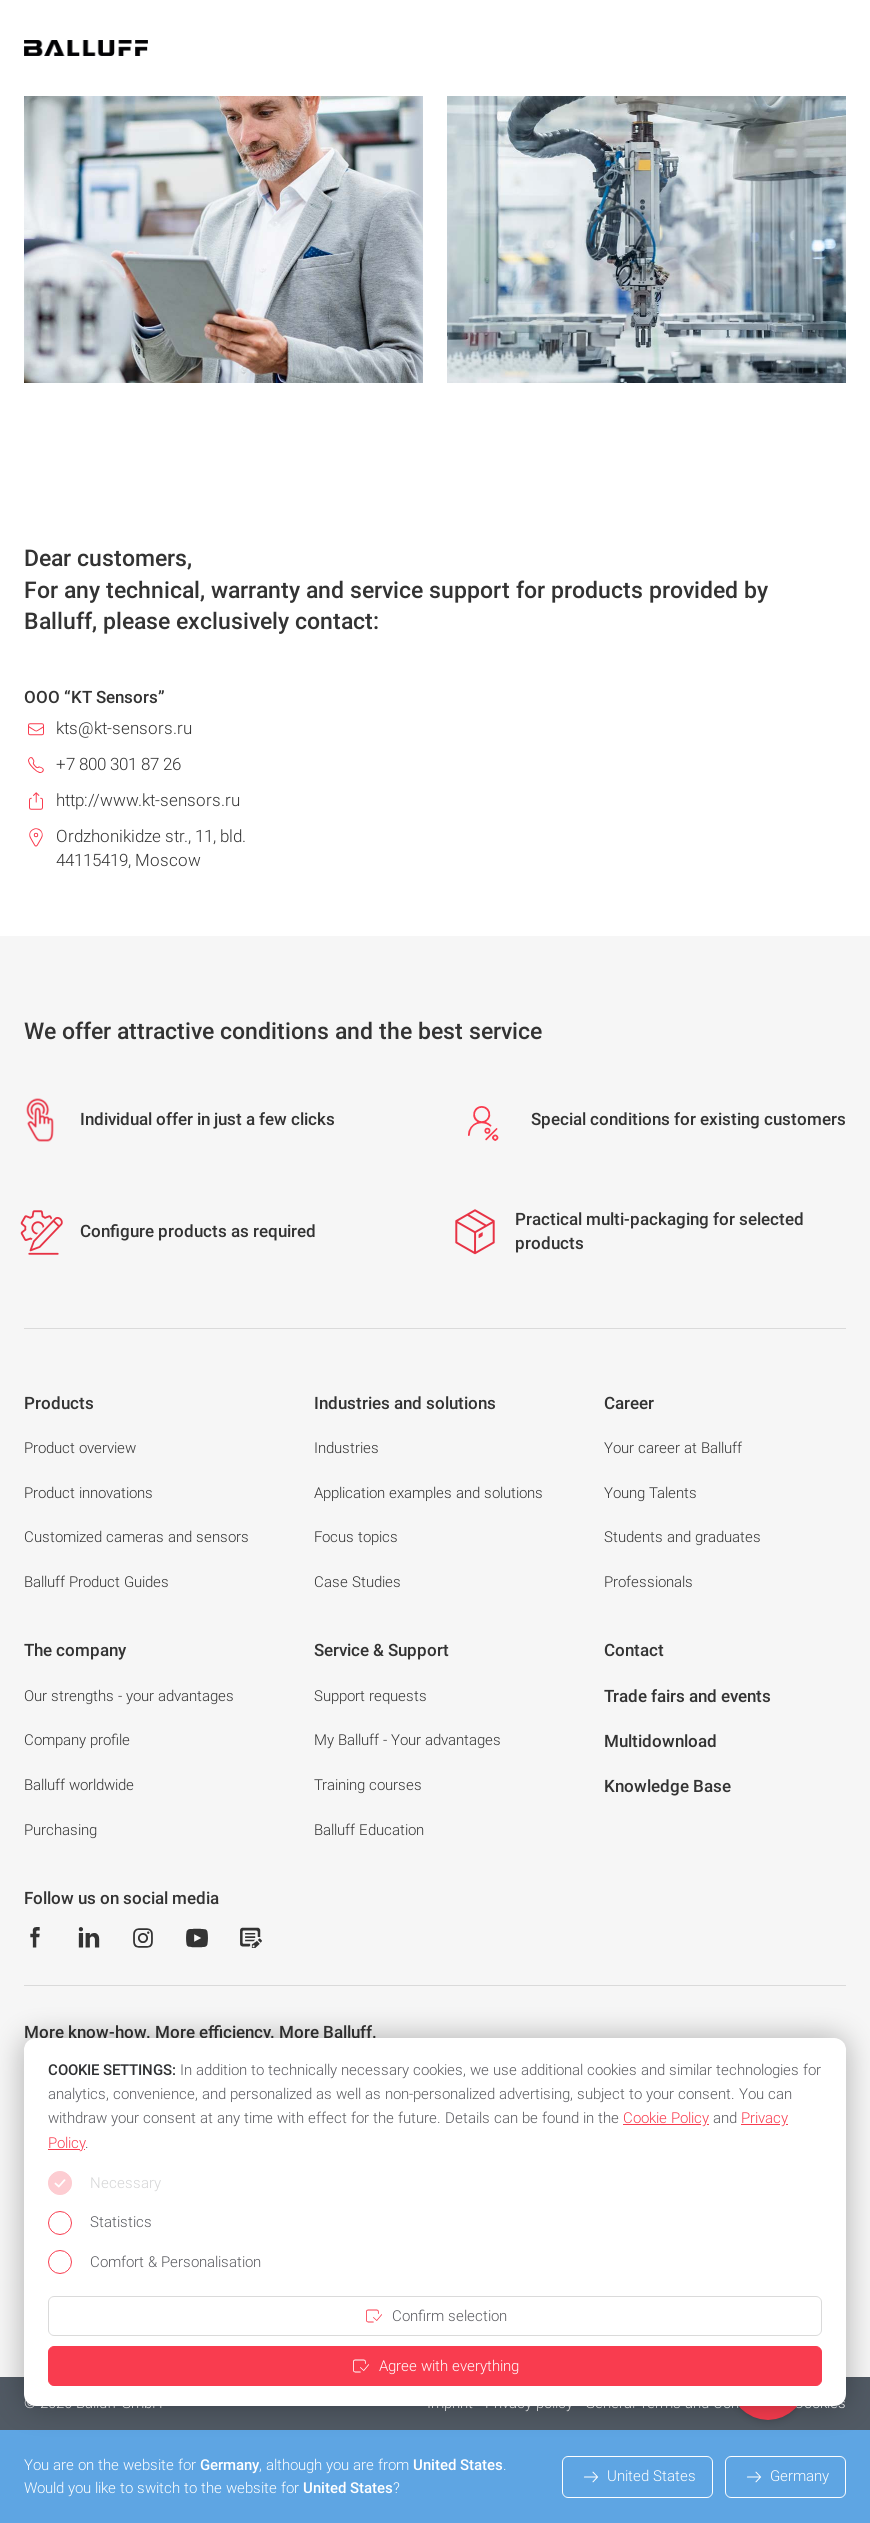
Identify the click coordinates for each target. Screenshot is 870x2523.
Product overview (80, 1448)
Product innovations (88, 1493)
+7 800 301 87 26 (118, 764)
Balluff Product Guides (96, 1582)
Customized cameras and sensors (136, 1537)
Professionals (648, 1582)
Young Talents (650, 1493)
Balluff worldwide (79, 1785)
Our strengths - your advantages (129, 1696)
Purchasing (60, 1830)
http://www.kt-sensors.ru (148, 800)
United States (637, 2477)
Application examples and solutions (428, 1493)
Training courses (368, 1785)
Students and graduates (682, 1537)
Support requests (370, 1696)
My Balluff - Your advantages (407, 1740)
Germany (785, 2477)
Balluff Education (369, 1830)
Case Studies (357, 1582)
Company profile (77, 1740)
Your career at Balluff (673, 1448)
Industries (346, 1448)
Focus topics (356, 1537)
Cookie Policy (666, 2118)
